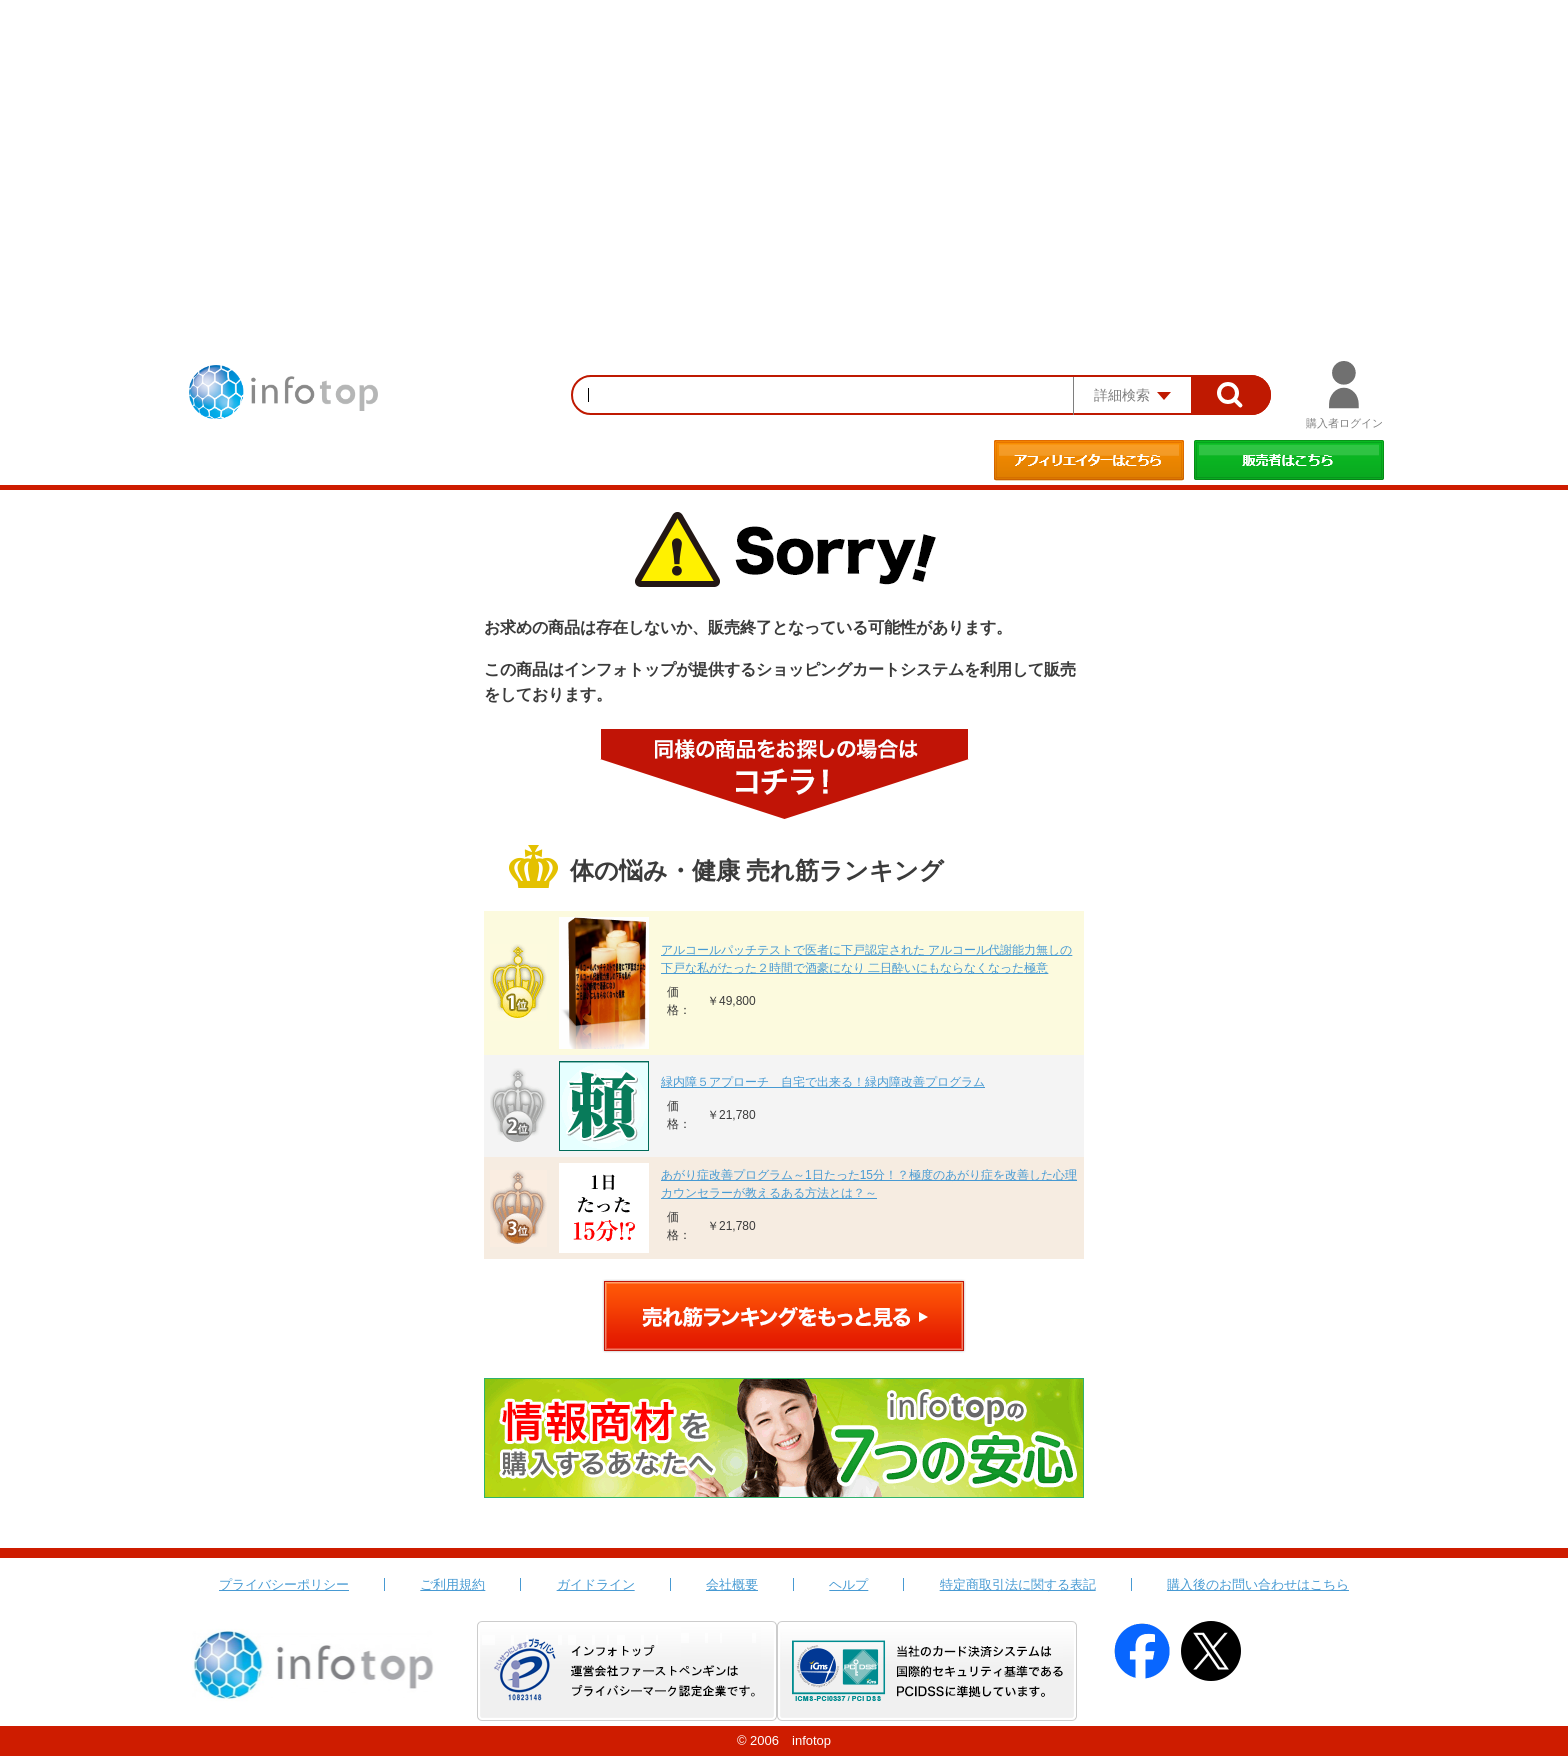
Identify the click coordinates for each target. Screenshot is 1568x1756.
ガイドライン (596, 1584)
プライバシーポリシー (284, 1584)
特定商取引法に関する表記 (1018, 1584)
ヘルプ (848, 1584)
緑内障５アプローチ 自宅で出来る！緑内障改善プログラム (823, 1082)
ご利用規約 (452, 1584)
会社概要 (732, 1584)
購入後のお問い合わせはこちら (1258, 1584)
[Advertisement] (784, 150)
